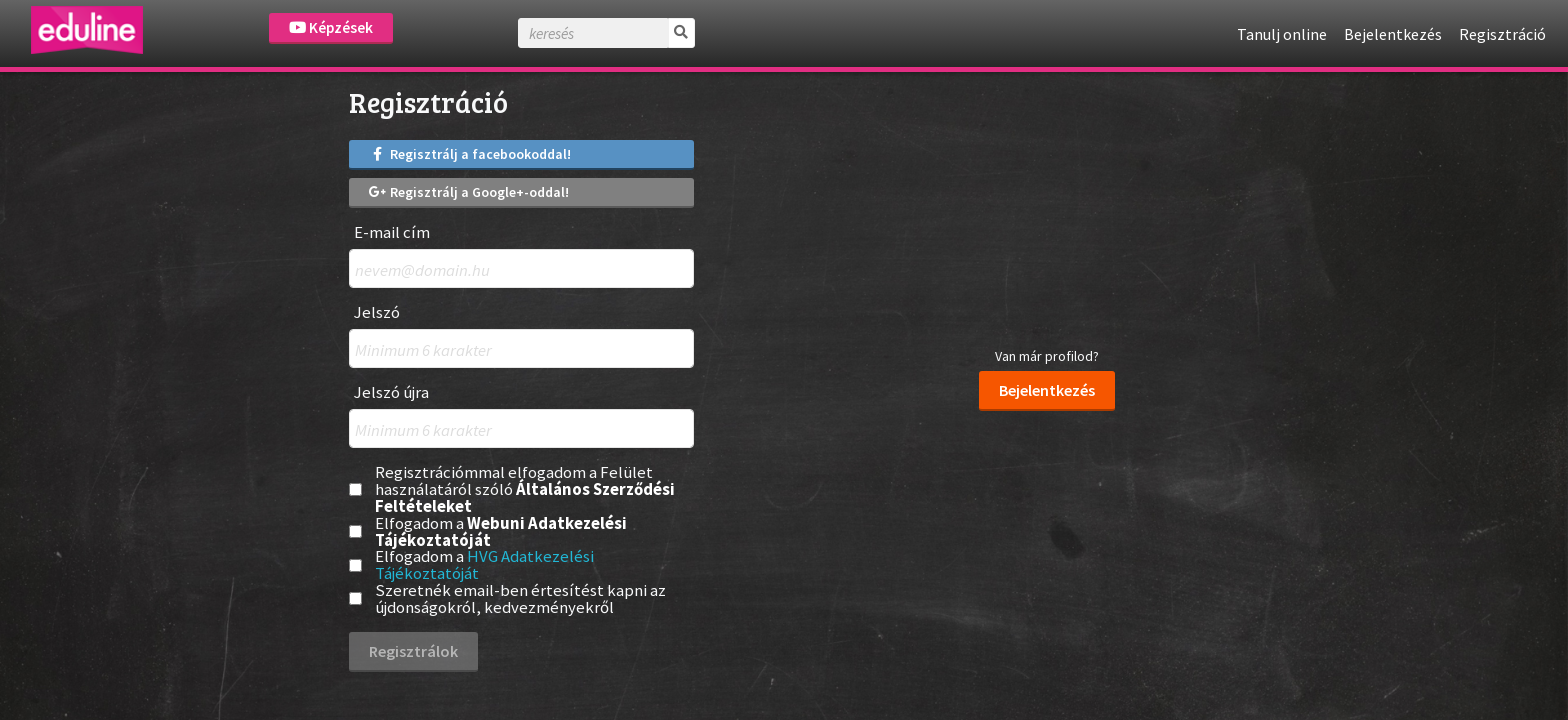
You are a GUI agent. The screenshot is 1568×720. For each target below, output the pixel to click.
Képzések (331, 27)
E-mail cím (392, 232)
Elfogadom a (501, 532)
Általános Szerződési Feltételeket (525, 497)
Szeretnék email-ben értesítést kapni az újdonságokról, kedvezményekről (520, 599)
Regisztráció (1502, 34)
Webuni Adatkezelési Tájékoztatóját (501, 531)
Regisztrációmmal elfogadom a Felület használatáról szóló (525, 489)
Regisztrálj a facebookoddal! (470, 154)
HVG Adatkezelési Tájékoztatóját (484, 564)
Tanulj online (1282, 34)
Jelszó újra (391, 392)
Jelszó (377, 312)
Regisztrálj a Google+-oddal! (469, 192)
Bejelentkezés (1393, 34)
